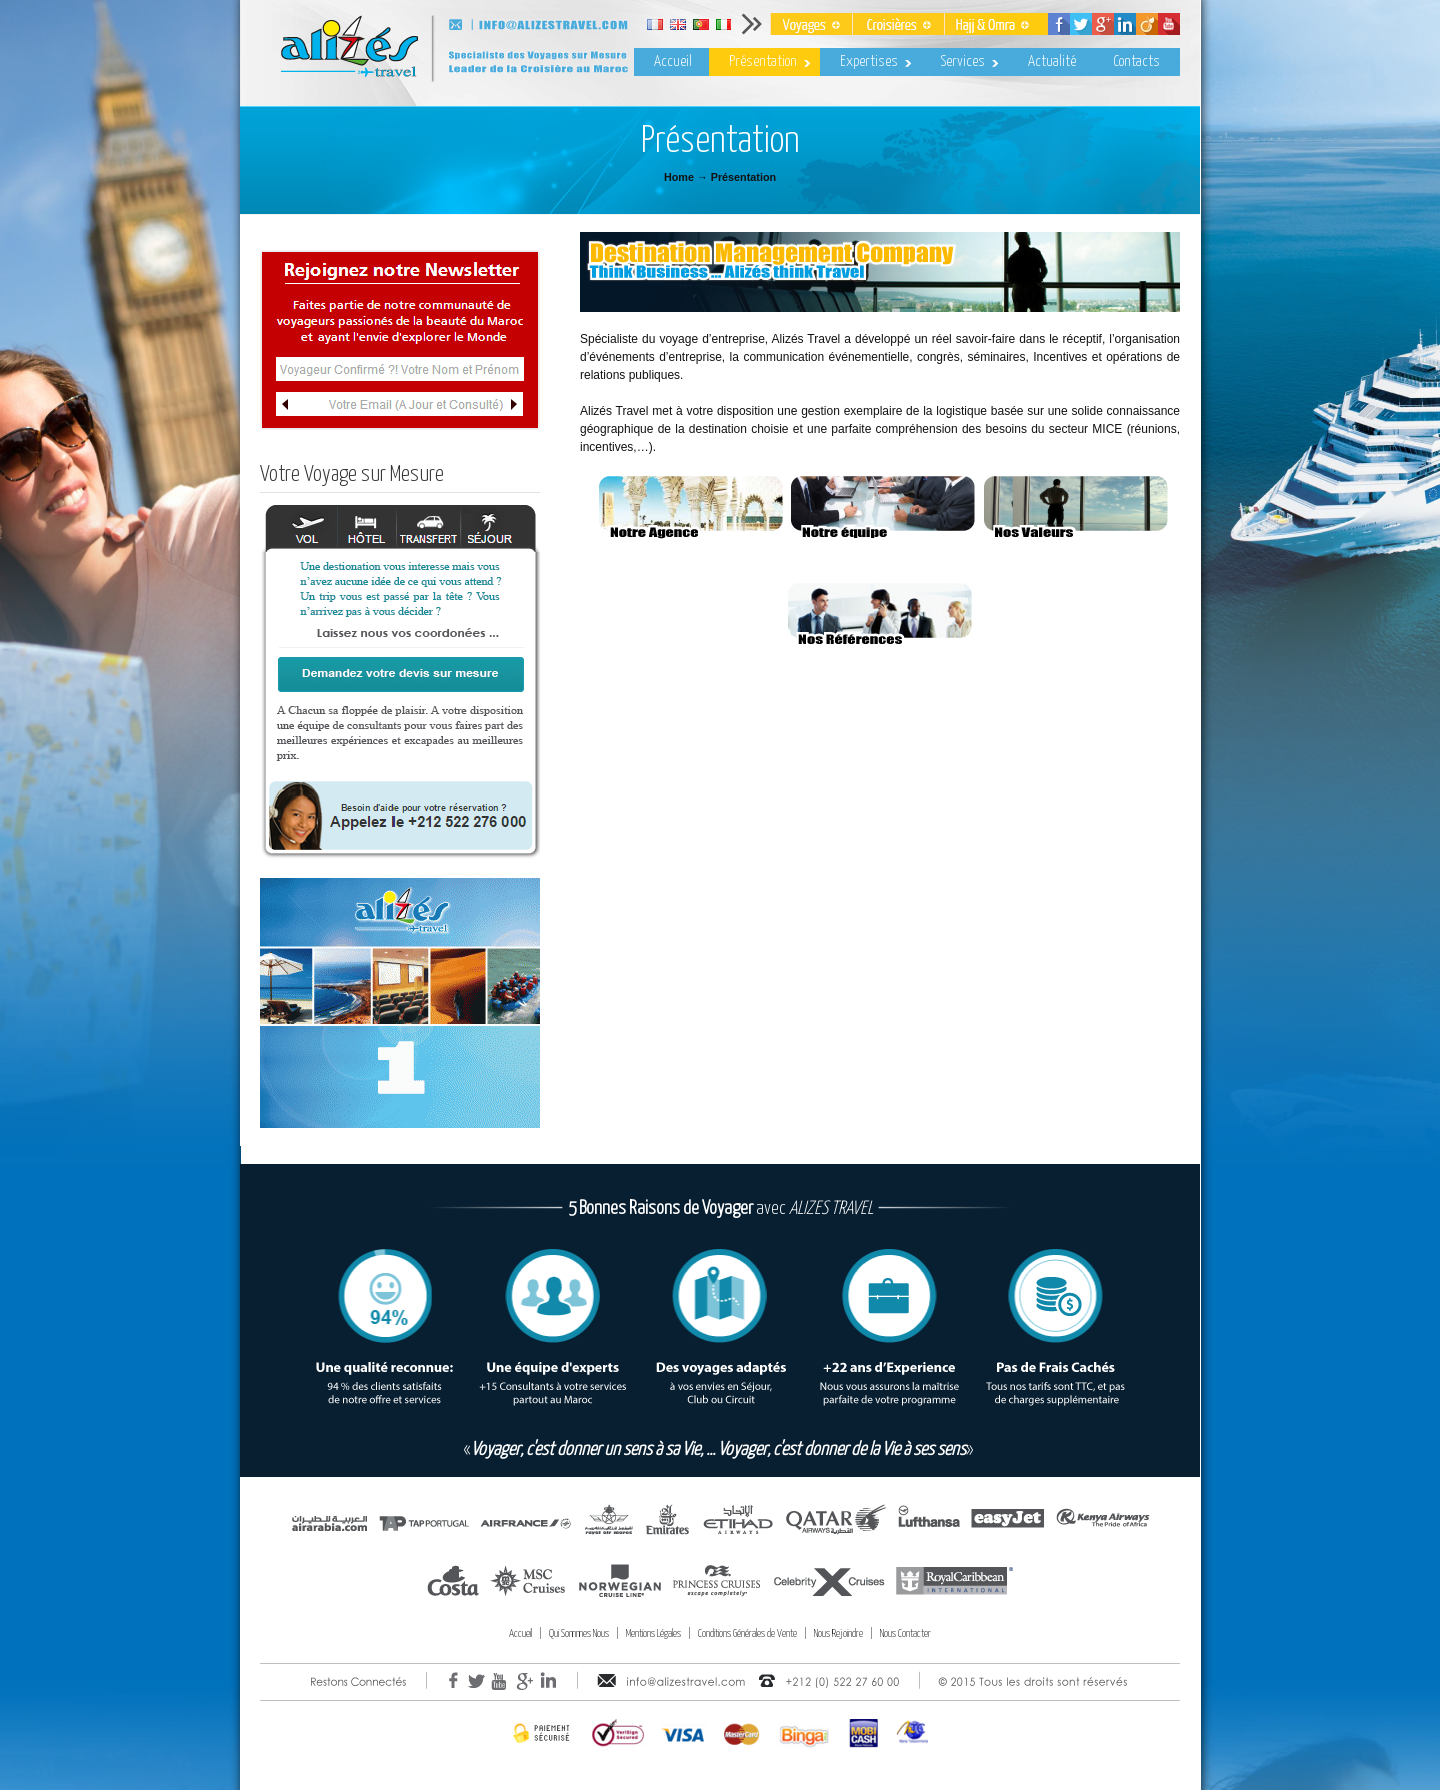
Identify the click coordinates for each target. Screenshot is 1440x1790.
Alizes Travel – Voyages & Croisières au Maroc (510, 54)
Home (679, 177)
